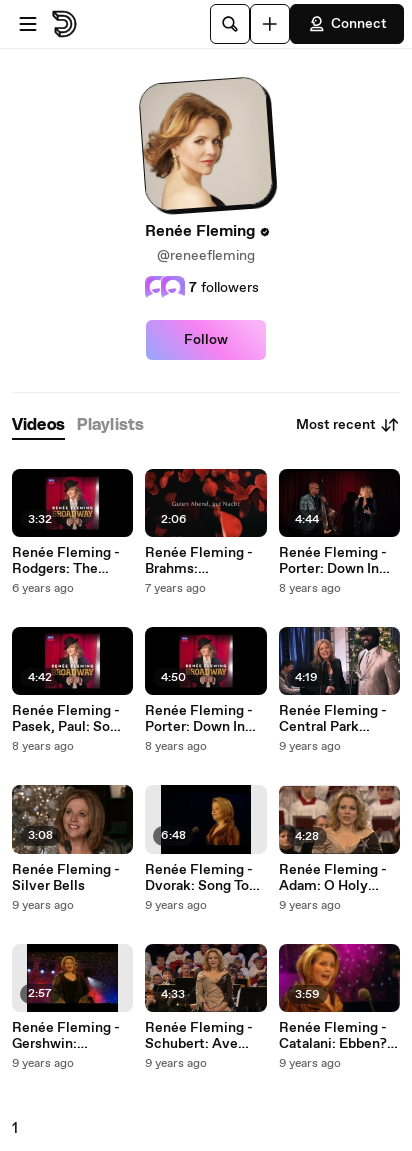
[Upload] (270, 24)
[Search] (230, 24)
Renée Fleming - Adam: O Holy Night (333, 878)
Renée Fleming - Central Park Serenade (333, 719)
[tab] (38, 425)
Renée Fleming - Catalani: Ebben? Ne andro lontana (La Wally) (333, 1036)
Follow (206, 340)
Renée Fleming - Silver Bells (66, 878)
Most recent (348, 425)
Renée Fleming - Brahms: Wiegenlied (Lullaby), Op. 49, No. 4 (201, 561)
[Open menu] (28, 24)
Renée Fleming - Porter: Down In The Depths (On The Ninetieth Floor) (199, 719)
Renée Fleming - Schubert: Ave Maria (199, 1036)
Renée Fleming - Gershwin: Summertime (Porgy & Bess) (66, 1036)
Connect (347, 24)
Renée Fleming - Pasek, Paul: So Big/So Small (66, 719)
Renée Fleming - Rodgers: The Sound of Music (66, 561)
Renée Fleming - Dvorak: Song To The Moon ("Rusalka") (199, 878)
